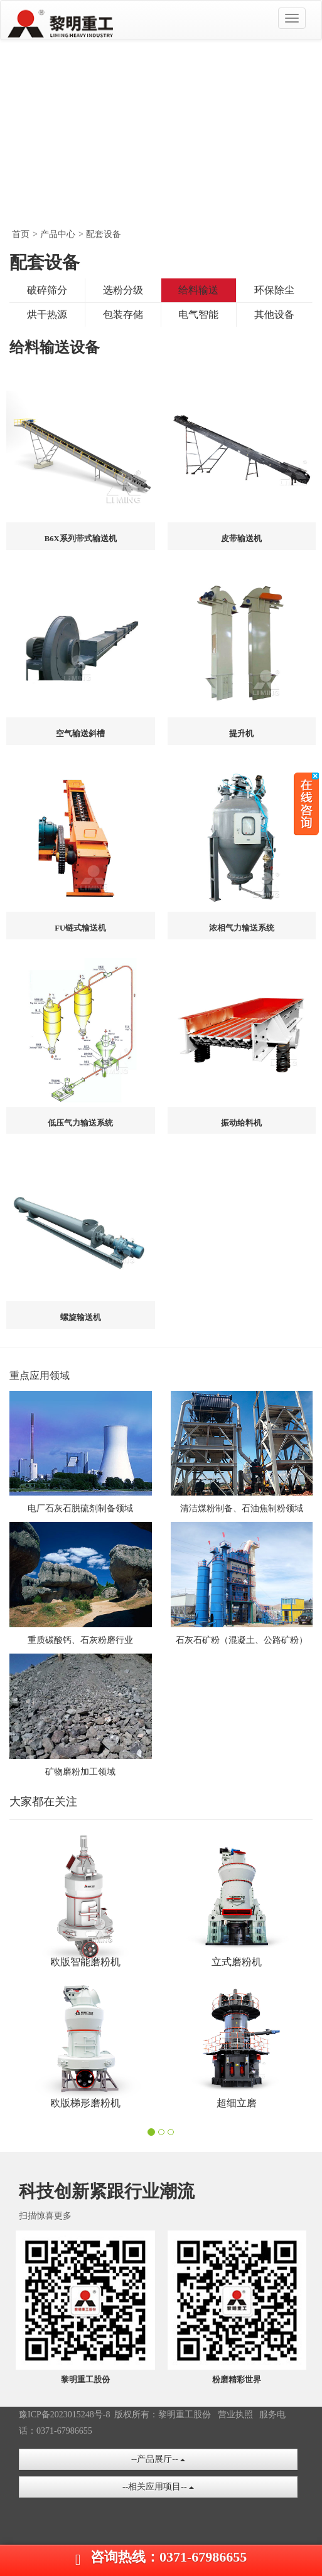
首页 (21, 234)
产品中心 (57, 234)
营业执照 (235, 2414)
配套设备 (103, 234)
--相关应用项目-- (158, 2486)
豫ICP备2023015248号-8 (64, 2414)
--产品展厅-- (158, 2459)
